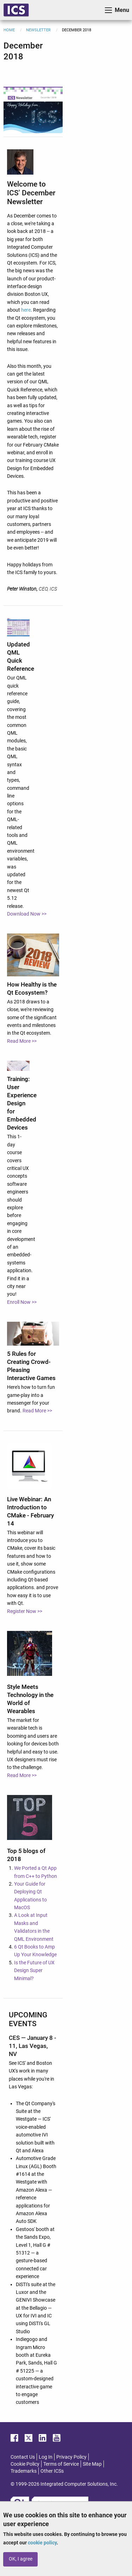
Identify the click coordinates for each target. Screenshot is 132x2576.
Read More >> (22, 1041)
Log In (45, 2457)
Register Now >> (24, 1611)
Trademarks (24, 2471)
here (26, 310)
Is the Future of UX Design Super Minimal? (34, 1970)
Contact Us (23, 2457)
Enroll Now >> (22, 1302)
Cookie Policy (25, 2464)
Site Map (92, 2464)
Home (9, 30)
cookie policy (42, 2542)
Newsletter (38, 30)
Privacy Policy (71, 2457)
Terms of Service (61, 2464)
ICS (16, 10)
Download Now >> (26, 914)
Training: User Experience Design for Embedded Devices (22, 1103)
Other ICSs (52, 2471)
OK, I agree (20, 2559)
